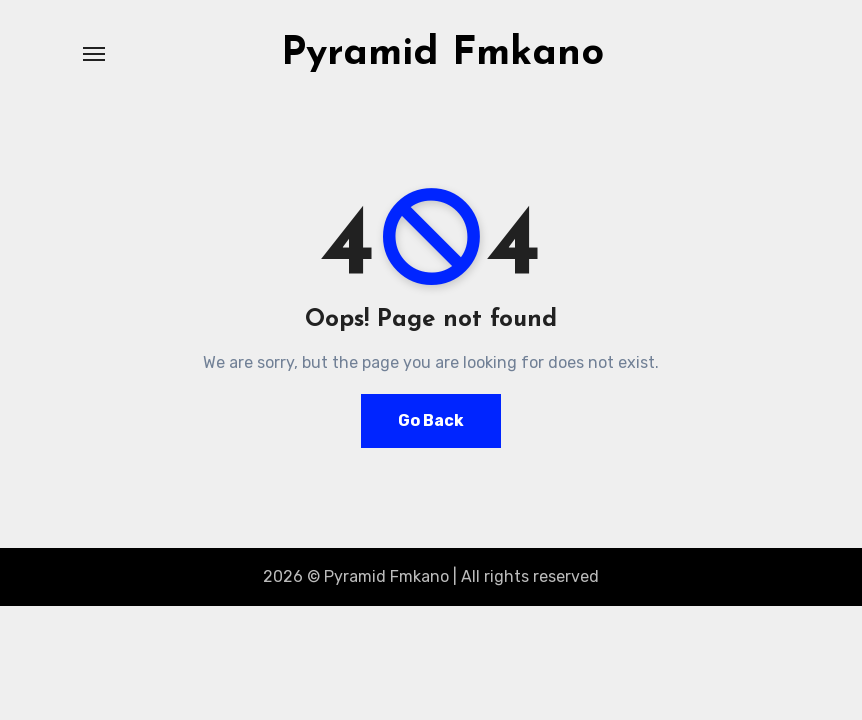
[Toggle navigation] (94, 54)
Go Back (431, 420)
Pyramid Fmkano (442, 54)
